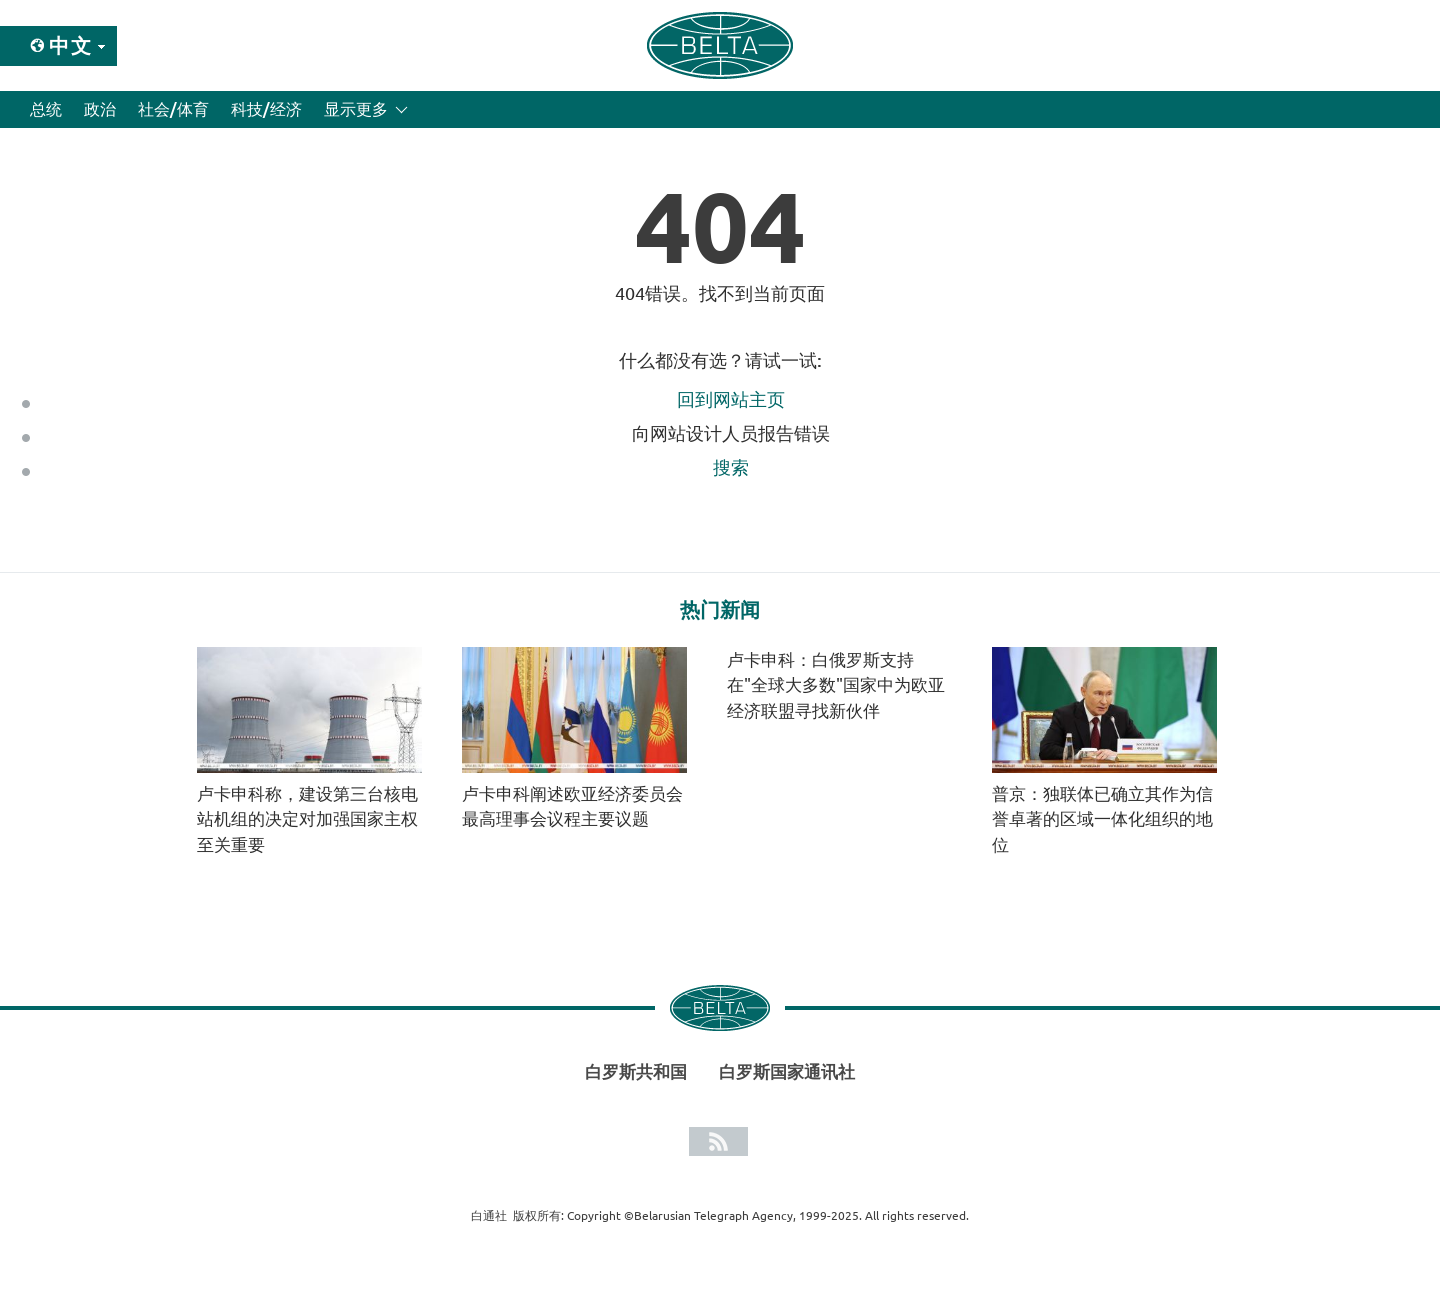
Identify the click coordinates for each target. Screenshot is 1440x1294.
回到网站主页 (731, 399)
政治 (100, 109)
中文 (71, 45)
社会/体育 (173, 109)
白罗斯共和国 (636, 1071)
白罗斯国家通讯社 (787, 1071)
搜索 (731, 467)
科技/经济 (266, 109)
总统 (46, 109)
